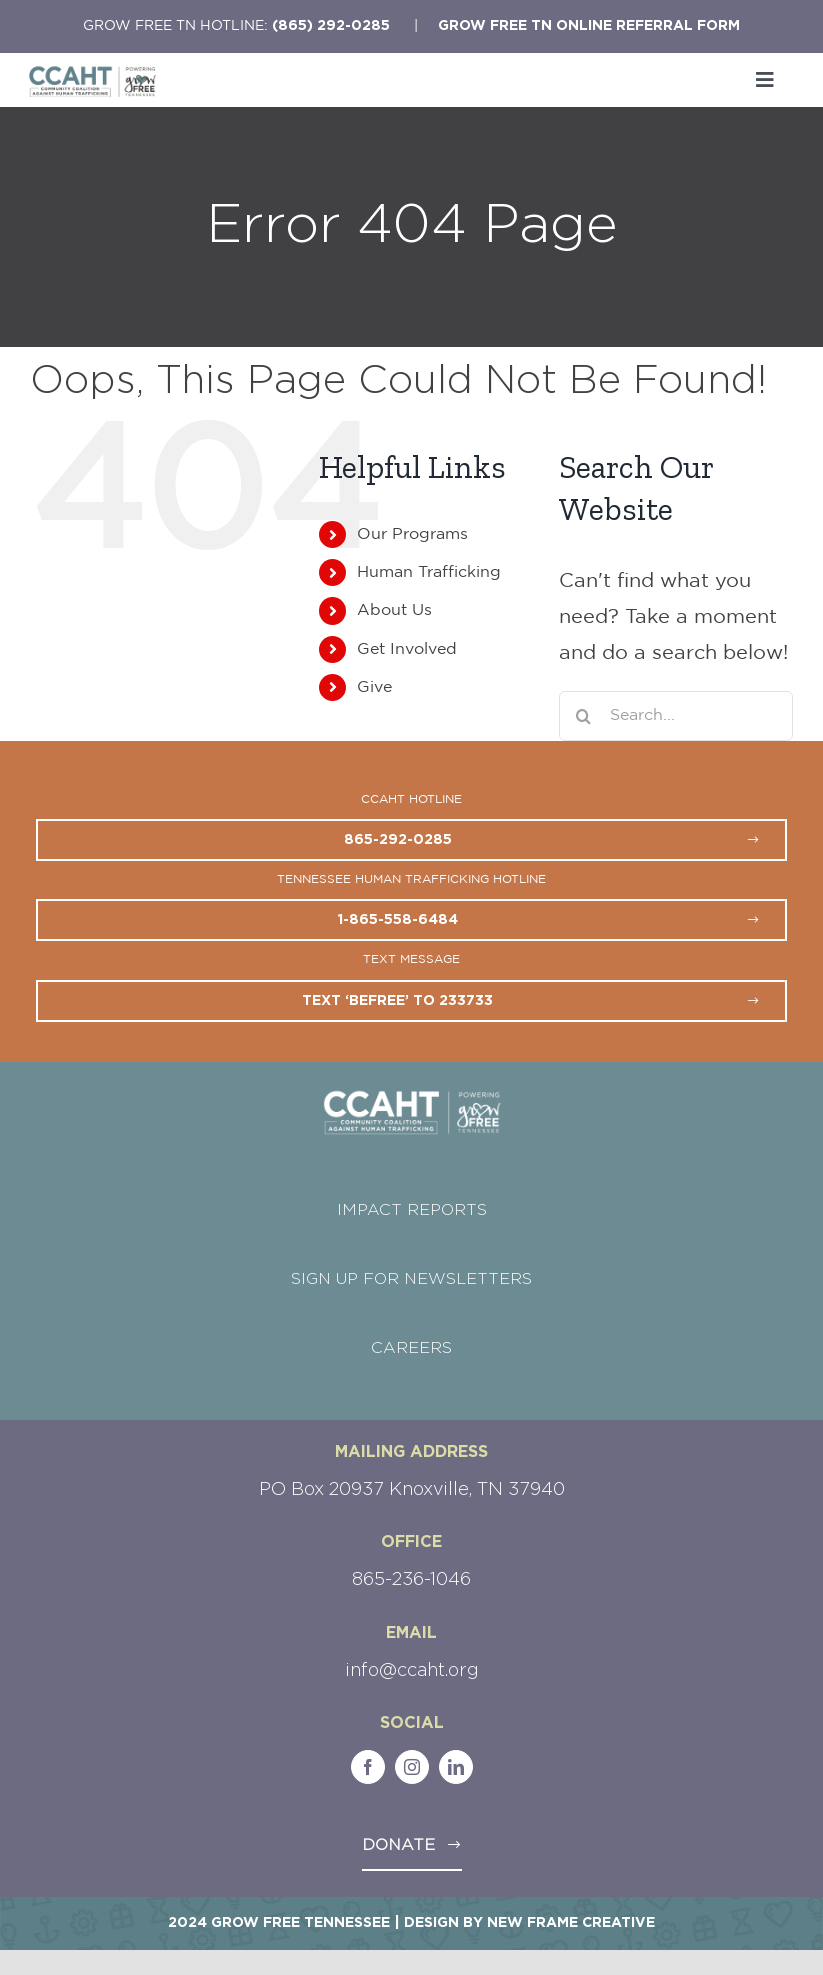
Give (374, 687)
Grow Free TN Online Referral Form (589, 26)
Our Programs (412, 534)
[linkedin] (456, 1767)
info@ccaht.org (412, 1671)
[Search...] (676, 716)
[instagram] (412, 1767)
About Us (394, 610)
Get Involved (407, 649)
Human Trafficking (429, 572)
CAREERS (411, 1348)
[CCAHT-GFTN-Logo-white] (412, 1097)
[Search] (584, 716)
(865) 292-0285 (331, 26)
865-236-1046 (411, 1580)
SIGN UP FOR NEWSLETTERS (411, 1279)
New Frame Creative (571, 1923)
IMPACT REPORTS (412, 1210)
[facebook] (368, 1767)
